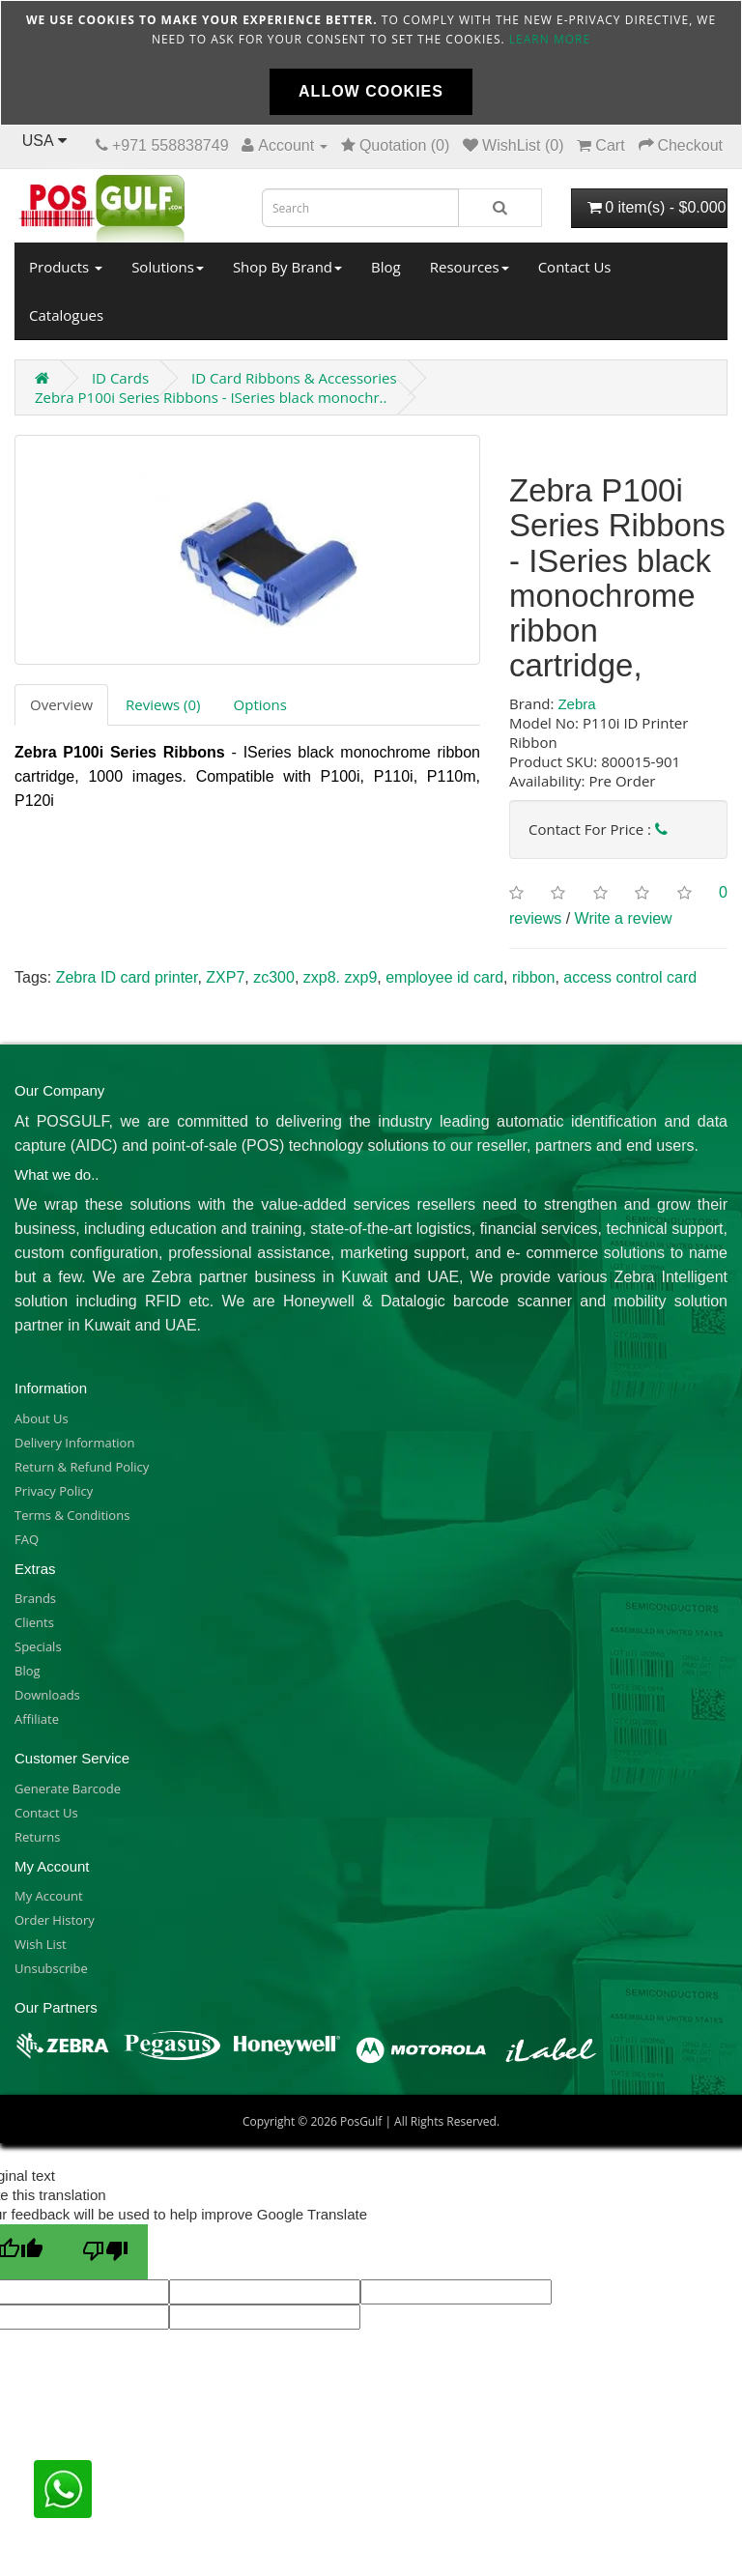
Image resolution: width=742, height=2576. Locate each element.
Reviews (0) (163, 704)
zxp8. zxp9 (340, 977)
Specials (38, 1646)
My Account (48, 1895)
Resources (469, 266)
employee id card (444, 977)
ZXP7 (225, 977)
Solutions (167, 266)
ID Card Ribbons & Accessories (294, 377)
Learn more (549, 39)
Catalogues (66, 315)
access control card (630, 977)
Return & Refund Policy (81, 1466)
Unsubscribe (51, 1968)
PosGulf (361, 2121)
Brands (35, 1598)
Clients (34, 1622)
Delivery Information (74, 1442)
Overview (61, 704)
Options (260, 704)
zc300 (274, 977)
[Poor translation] (105, 2251)
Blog (386, 266)
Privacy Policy (53, 1491)
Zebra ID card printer (127, 977)
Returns (37, 1837)
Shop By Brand (287, 266)
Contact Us (575, 266)
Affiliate (36, 1719)
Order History (54, 1920)
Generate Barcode (67, 1788)
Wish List (40, 1944)
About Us (41, 1418)
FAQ (26, 1539)
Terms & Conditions (71, 1515)
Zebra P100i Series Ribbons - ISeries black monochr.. (210, 397)
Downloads (47, 1694)
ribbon (533, 977)
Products (65, 266)
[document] (371, 63)
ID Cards (120, 377)
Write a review (623, 918)
